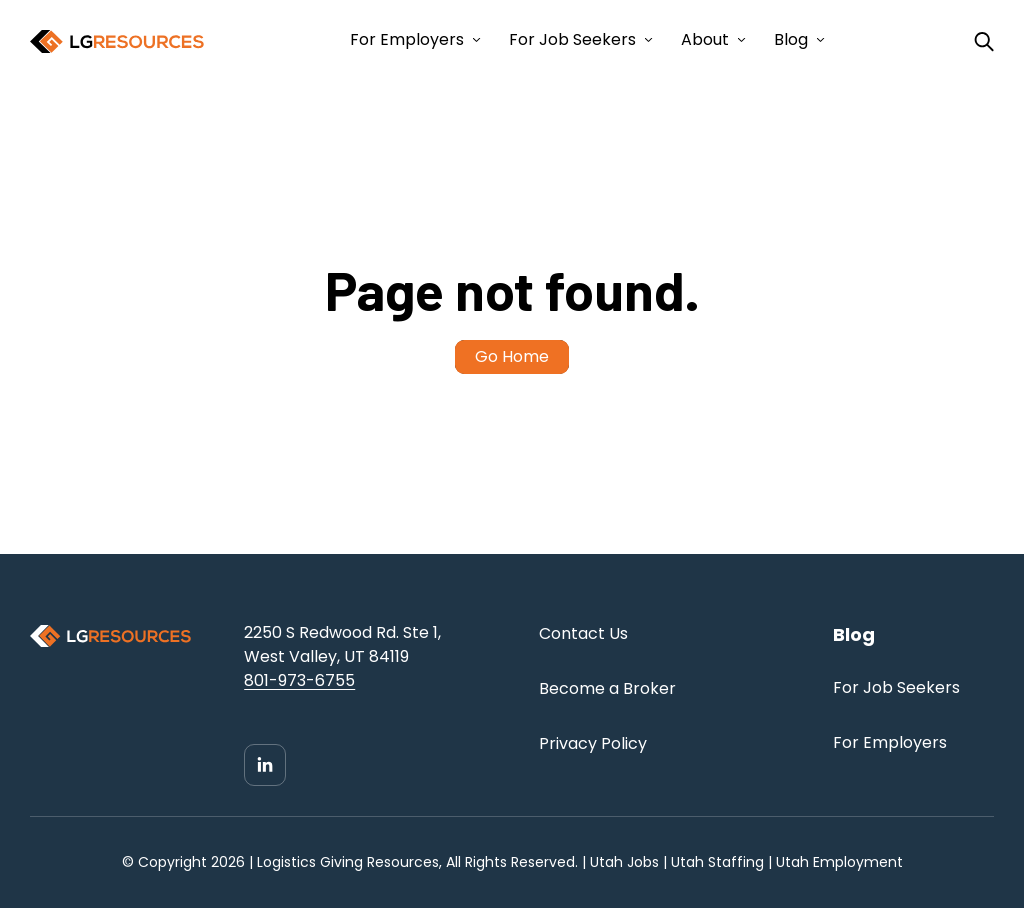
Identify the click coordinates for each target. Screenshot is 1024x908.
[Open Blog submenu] (818, 40)
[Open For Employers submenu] (474, 40)
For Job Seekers (572, 39)
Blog (791, 39)
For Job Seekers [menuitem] (896, 687)
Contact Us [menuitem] (583, 633)
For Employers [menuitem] (890, 742)
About (705, 39)
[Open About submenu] (739, 40)
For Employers (407, 39)
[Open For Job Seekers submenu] (646, 40)
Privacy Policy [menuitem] (593, 743)
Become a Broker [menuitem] (607, 688)
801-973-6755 (299, 680)
